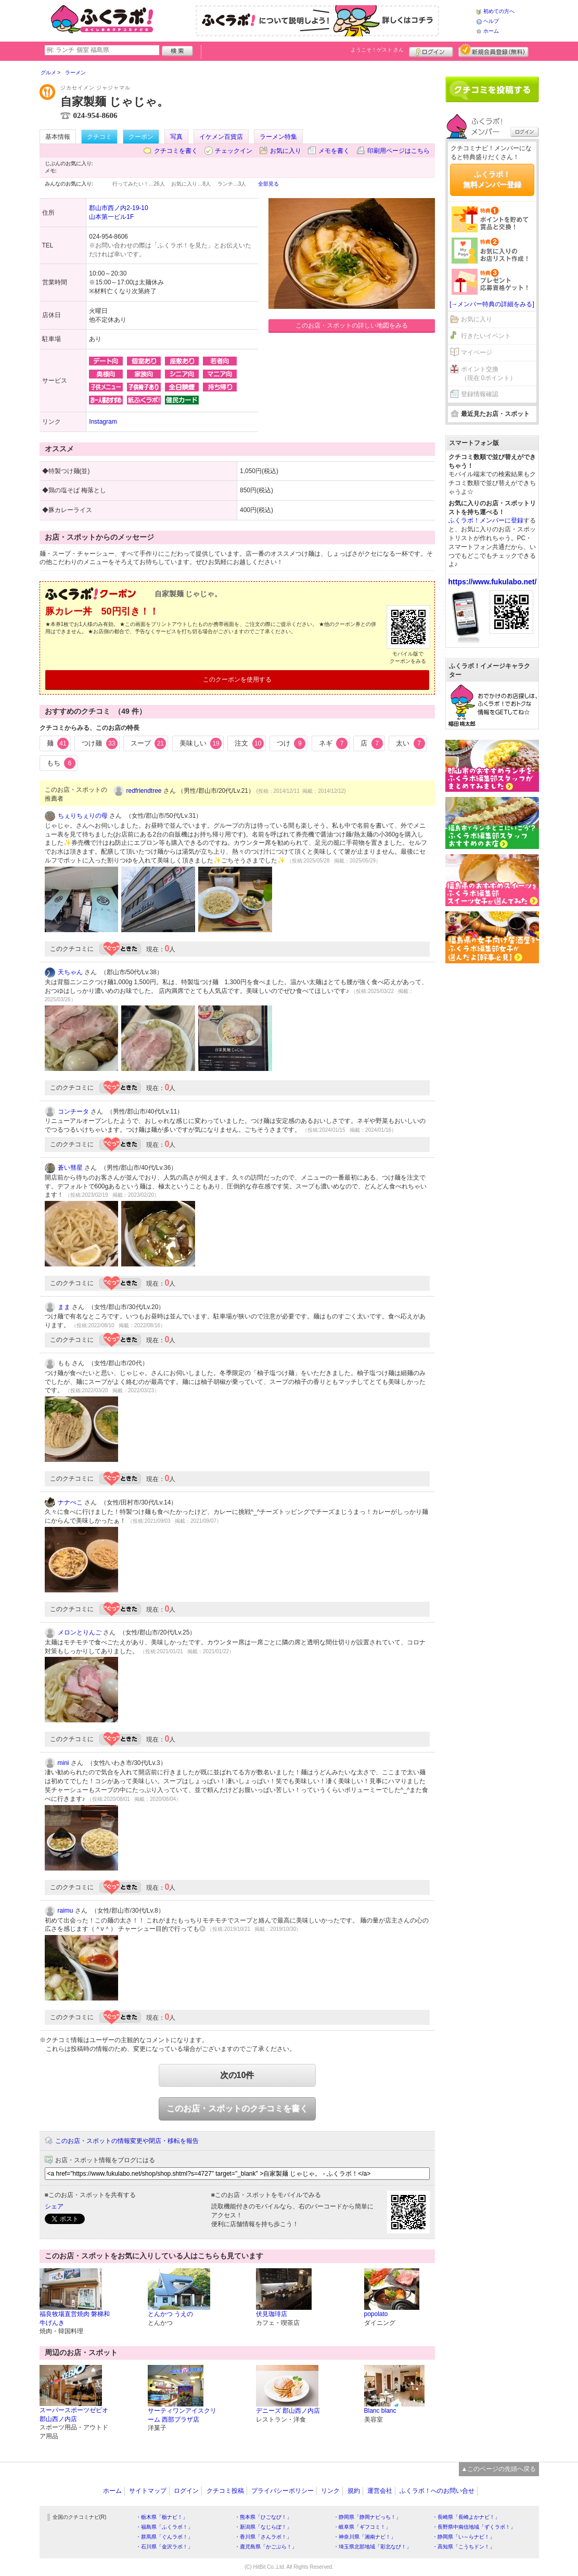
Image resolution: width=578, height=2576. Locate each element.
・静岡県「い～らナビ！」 (463, 2537)
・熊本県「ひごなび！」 (263, 2517)
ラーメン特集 (278, 136)
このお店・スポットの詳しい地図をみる (352, 325)
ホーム (491, 31)
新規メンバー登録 (493, 50)
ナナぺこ (70, 1502)
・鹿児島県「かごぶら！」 (266, 2546)
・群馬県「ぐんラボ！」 (164, 2537)
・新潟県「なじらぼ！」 (263, 2527)
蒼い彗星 (70, 1167)
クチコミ (99, 136)
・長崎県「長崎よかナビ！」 (466, 2517)
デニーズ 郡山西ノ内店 (288, 2410)
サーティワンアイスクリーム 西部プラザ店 (182, 2415)
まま (64, 1307)
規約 (354, 2490)
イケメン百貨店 (221, 136)
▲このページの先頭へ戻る (498, 2469)
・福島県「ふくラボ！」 (164, 2527)
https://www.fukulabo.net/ (492, 582)
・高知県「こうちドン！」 (463, 2546)
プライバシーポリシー (282, 2490)
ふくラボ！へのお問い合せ (437, 2490)
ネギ (333, 743)
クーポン (141, 136)
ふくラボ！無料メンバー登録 (492, 179)
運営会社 (379, 2490)
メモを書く (334, 150)
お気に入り (285, 150)
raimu (65, 1910)
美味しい (200, 743)
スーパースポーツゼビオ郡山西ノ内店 (74, 2415)
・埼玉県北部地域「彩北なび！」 (372, 2546)
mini (63, 1763)
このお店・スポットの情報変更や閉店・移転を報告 (127, 2141)
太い (410, 743)
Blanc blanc (380, 2410)
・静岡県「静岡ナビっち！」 (367, 2517)
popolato (376, 2314)
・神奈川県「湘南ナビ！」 (364, 2537)
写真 (176, 136)
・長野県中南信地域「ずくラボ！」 (474, 2527)
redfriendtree (144, 790)
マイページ (476, 352)
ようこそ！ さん (377, 50)
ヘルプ (491, 21)
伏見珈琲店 (271, 2314)
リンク (330, 2490)
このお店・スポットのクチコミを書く (237, 2108)
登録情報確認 (479, 394)
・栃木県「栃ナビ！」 (162, 2517)
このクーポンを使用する (237, 679)
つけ (291, 743)
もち (61, 763)
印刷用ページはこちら (398, 150)
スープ (148, 743)
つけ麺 (100, 743)
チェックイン (233, 150)
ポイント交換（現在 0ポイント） (488, 373)
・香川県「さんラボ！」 (263, 2537)
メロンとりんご (79, 1632)
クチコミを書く (176, 150)
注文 (249, 743)
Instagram (103, 421)
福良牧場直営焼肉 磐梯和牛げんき (75, 2318)
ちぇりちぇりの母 (83, 815)
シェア (54, 2206)
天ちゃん (70, 972)
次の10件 (237, 2075)
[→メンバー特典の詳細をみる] (491, 304)
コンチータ (73, 1111)
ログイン (431, 50)
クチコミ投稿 (225, 2490)
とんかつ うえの (170, 2314)
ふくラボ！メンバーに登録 (485, 520)
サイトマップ (147, 2490)
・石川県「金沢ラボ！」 (164, 2546)
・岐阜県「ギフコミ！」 (362, 2527)
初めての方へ (499, 11)
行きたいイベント (486, 335)
